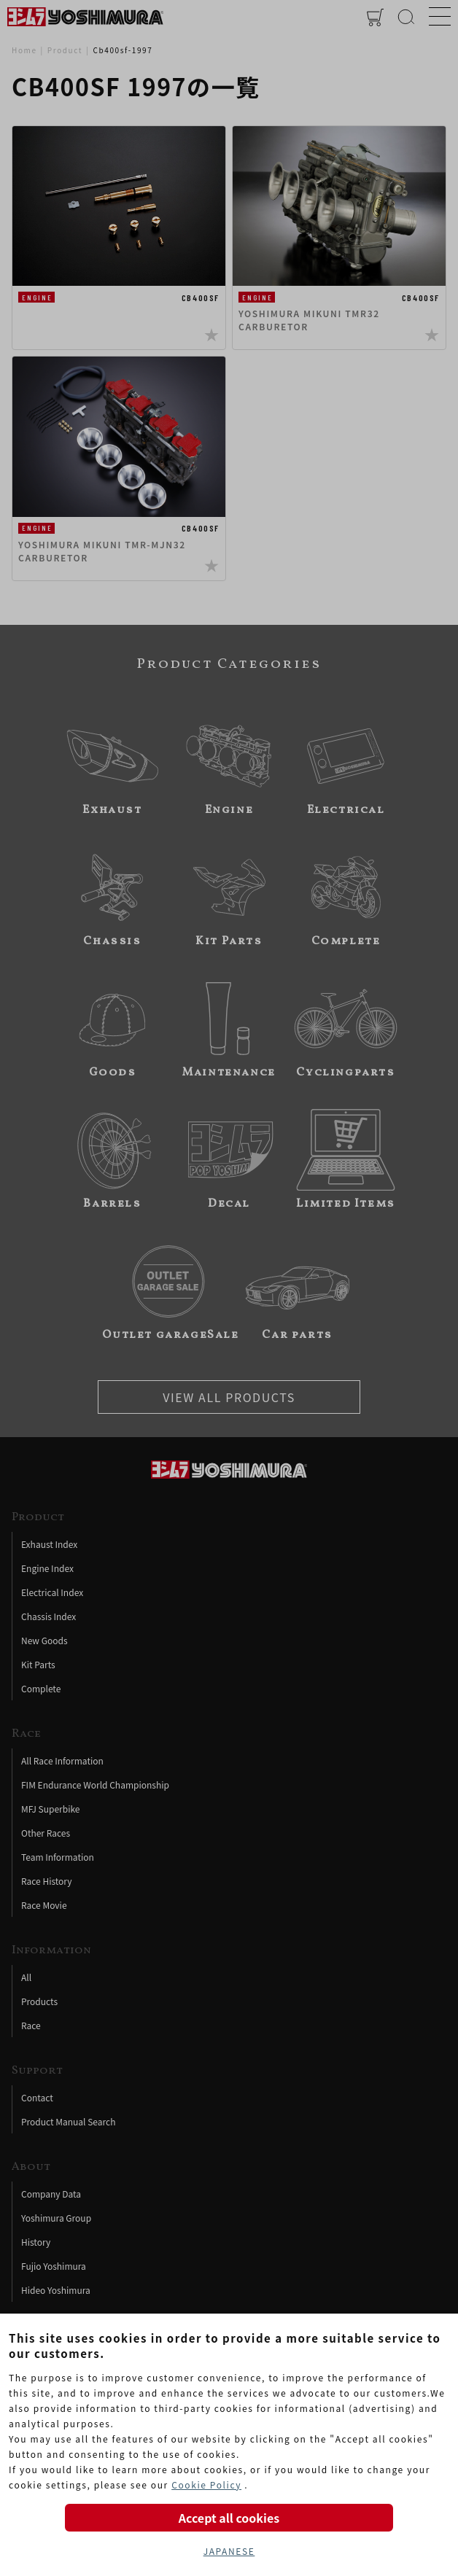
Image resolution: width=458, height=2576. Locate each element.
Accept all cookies (229, 2517)
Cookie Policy (206, 2484)
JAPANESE (229, 2551)
